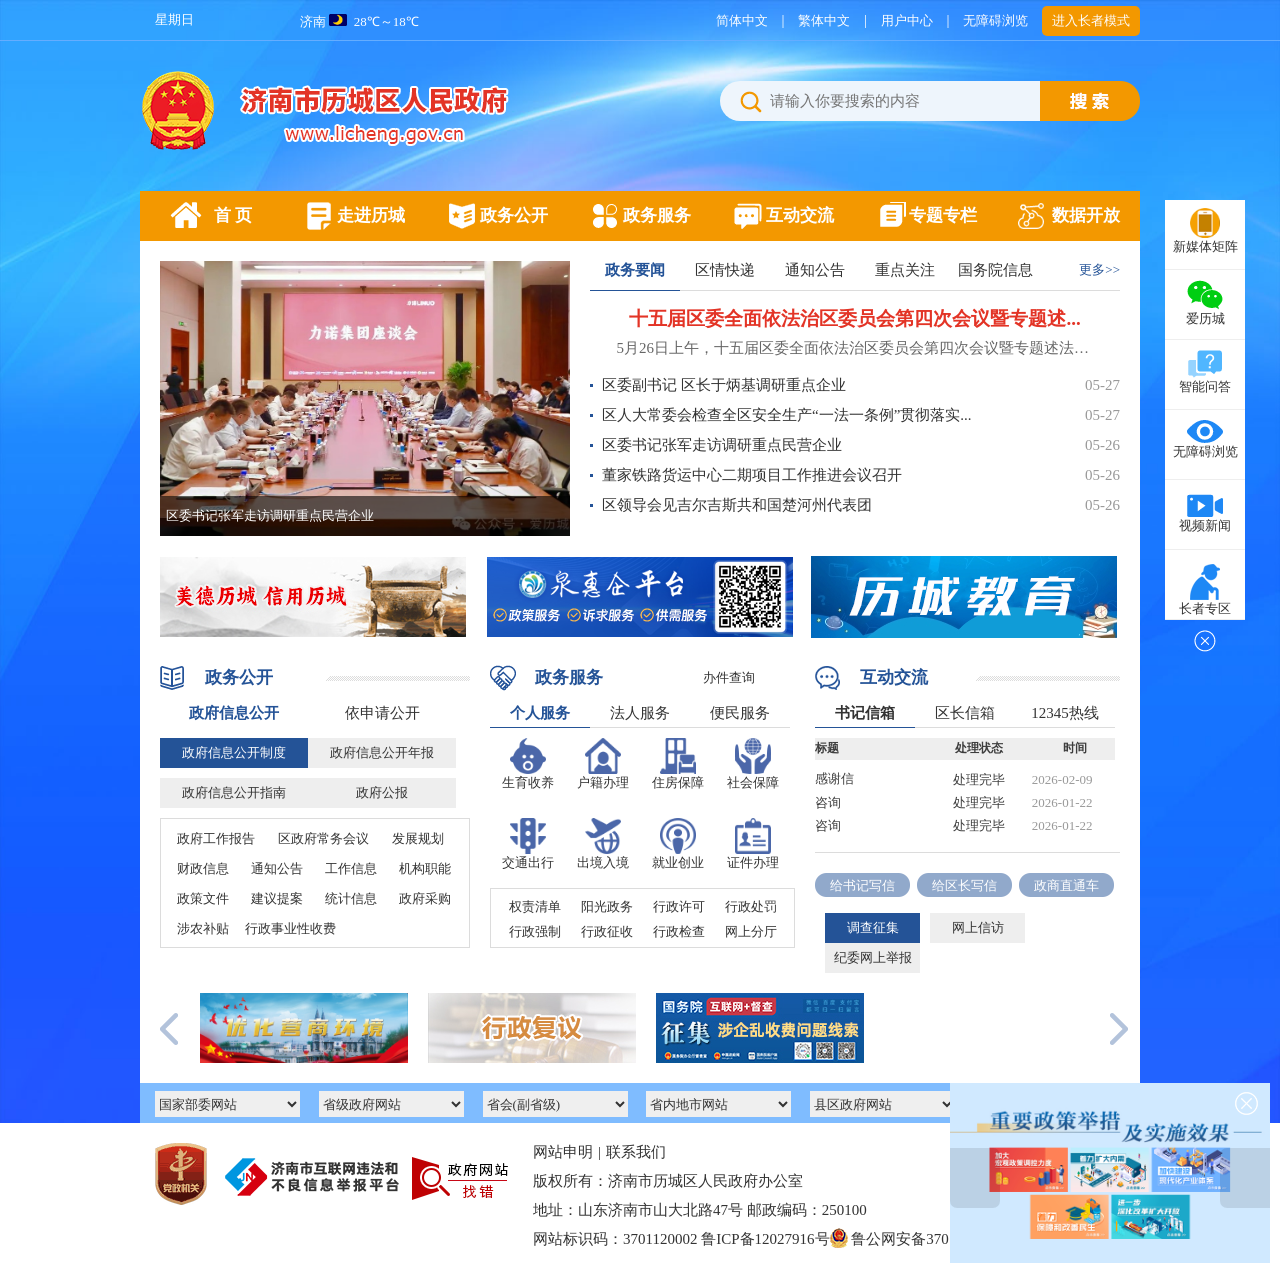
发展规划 (418, 838)
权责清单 (535, 906)
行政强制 (535, 931)
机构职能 (425, 868)
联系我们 (636, 1152)
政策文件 (203, 898)
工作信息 (351, 868)
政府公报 (382, 792)
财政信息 (203, 868)
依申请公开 (382, 713)
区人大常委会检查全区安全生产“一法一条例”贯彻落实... (787, 415)
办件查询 (729, 677)
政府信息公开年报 (382, 752)
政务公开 (514, 215)
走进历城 (371, 215)
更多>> (1099, 269)
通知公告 (815, 270)
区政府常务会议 (323, 838)
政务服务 (657, 215)
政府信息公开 (234, 713)
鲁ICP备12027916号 (765, 1239)
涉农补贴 (203, 928)
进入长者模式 (1091, 20)
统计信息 (351, 898)
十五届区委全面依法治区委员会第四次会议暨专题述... (854, 318)
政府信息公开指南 (234, 792)
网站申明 (563, 1152)
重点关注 (905, 270)
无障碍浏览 (995, 20)
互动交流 (800, 215)
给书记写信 (862, 885)
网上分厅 (751, 931)
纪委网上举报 (873, 957)
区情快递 (725, 270)
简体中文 (742, 20)
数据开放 (1086, 215)
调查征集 (873, 927)
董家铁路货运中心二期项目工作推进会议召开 (752, 475)
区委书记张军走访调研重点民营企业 (270, 515)
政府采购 (425, 898)
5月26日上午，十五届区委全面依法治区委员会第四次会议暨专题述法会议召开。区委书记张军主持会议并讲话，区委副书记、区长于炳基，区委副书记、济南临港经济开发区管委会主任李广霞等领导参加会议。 (855, 348)
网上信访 (978, 927)
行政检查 (679, 931)
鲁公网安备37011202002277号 (938, 1239)
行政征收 (607, 931)
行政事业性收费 (290, 928)
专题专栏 (943, 215)
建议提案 (277, 898)
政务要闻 (635, 270)
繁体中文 (824, 20)
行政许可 (679, 906)
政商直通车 (1066, 885)
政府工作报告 (216, 838)
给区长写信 (964, 885)
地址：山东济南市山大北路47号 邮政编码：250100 (700, 1210)
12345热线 (1065, 713)
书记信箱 (865, 713)
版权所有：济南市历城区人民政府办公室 (668, 1181)
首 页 (233, 215)
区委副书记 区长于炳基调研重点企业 (724, 385)
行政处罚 (751, 906)
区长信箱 (965, 713)
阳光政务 (607, 906)
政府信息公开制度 (234, 752)
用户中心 (907, 20)
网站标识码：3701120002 (789, 1239)
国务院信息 (995, 270)
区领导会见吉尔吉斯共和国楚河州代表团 (737, 505)
